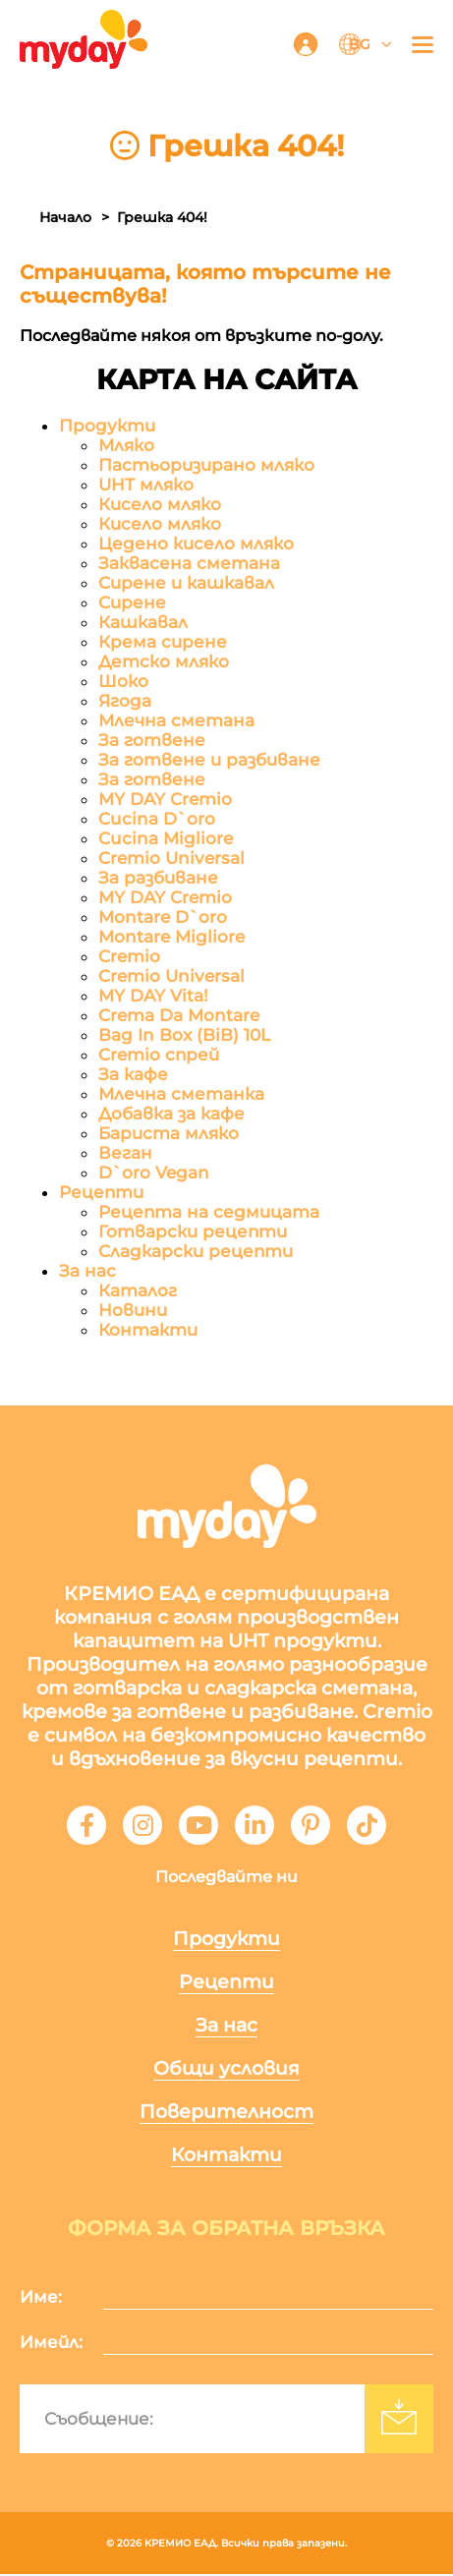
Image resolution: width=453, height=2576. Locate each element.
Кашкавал (143, 624)
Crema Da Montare (178, 1017)
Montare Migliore (171, 938)
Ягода (124, 703)
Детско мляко (163, 663)
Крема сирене (162, 644)
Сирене (132, 604)
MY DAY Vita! (153, 997)
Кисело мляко (159, 506)
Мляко (126, 447)
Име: (41, 2299)
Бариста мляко (168, 1135)
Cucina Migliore (165, 840)
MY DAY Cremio (165, 801)
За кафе (133, 1076)
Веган (125, 1155)
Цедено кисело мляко (196, 545)
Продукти (107, 427)
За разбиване (158, 879)
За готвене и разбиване (209, 762)
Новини (132, 1312)
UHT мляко (146, 486)
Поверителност (226, 2113)
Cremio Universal (171, 860)
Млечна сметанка (181, 1096)
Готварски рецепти (192, 1233)
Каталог (137, 1292)
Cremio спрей (158, 1056)
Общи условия (226, 2070)
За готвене (151, 742)
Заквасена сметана (189, 565)
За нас (87, 1273)
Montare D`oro (162, 919)
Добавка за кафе (171, 1115)
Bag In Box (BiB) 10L (184, 1037)
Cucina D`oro (156, 820)
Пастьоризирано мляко (206, 467)
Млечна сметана (176, 722)
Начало (65, 217)
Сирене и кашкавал (186, 585)
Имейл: (51, 2344)
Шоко (123, 683)
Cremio (129, 958)
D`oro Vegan (153, 1174)
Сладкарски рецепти (195, 1253)
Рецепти (101, 1194)
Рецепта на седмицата (208, 1214)
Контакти (148, 1332)
